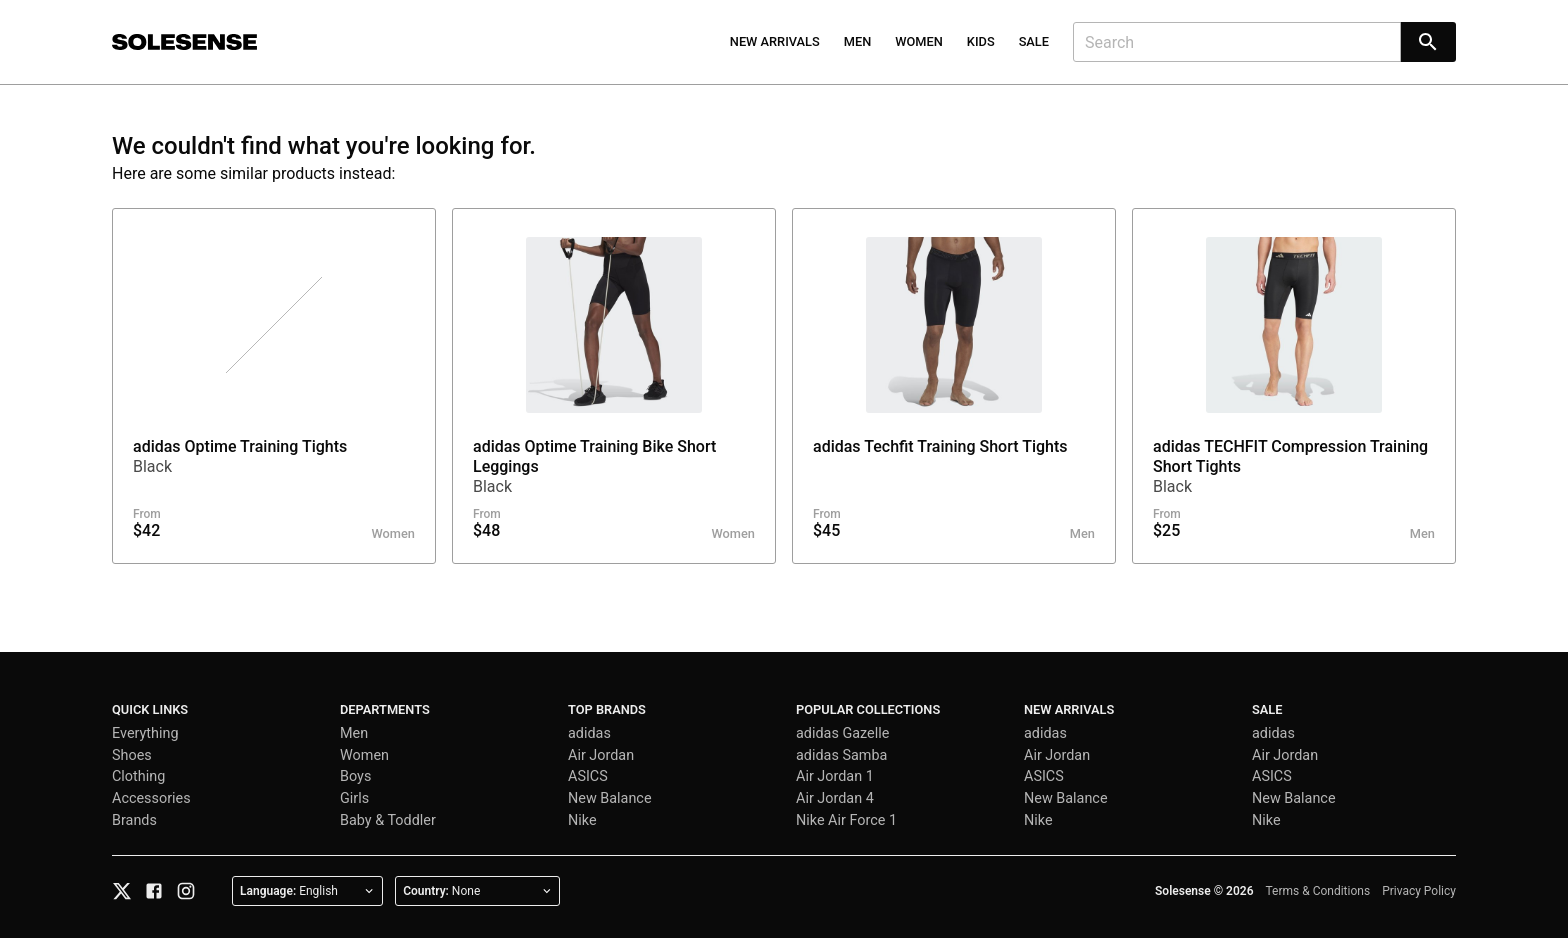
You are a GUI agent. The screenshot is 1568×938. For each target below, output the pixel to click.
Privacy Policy (1419, 891)
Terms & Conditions (1318, 891)
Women (919, 41)
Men (858, 41)
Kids (981, 41)
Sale (1034, 41)
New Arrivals (775, 41)
